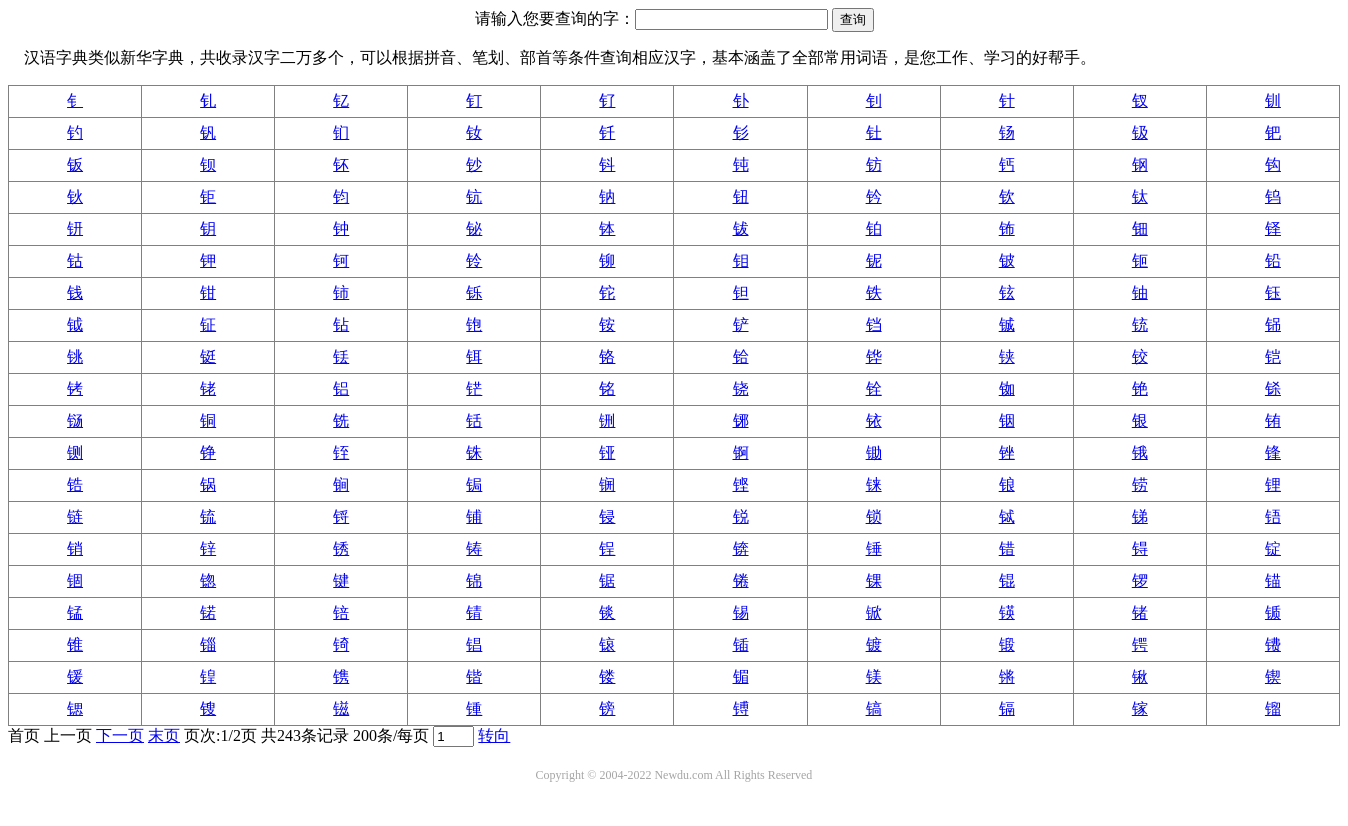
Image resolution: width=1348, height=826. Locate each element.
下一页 (120, 735)
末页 (164, 735)
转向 (494, 735)
